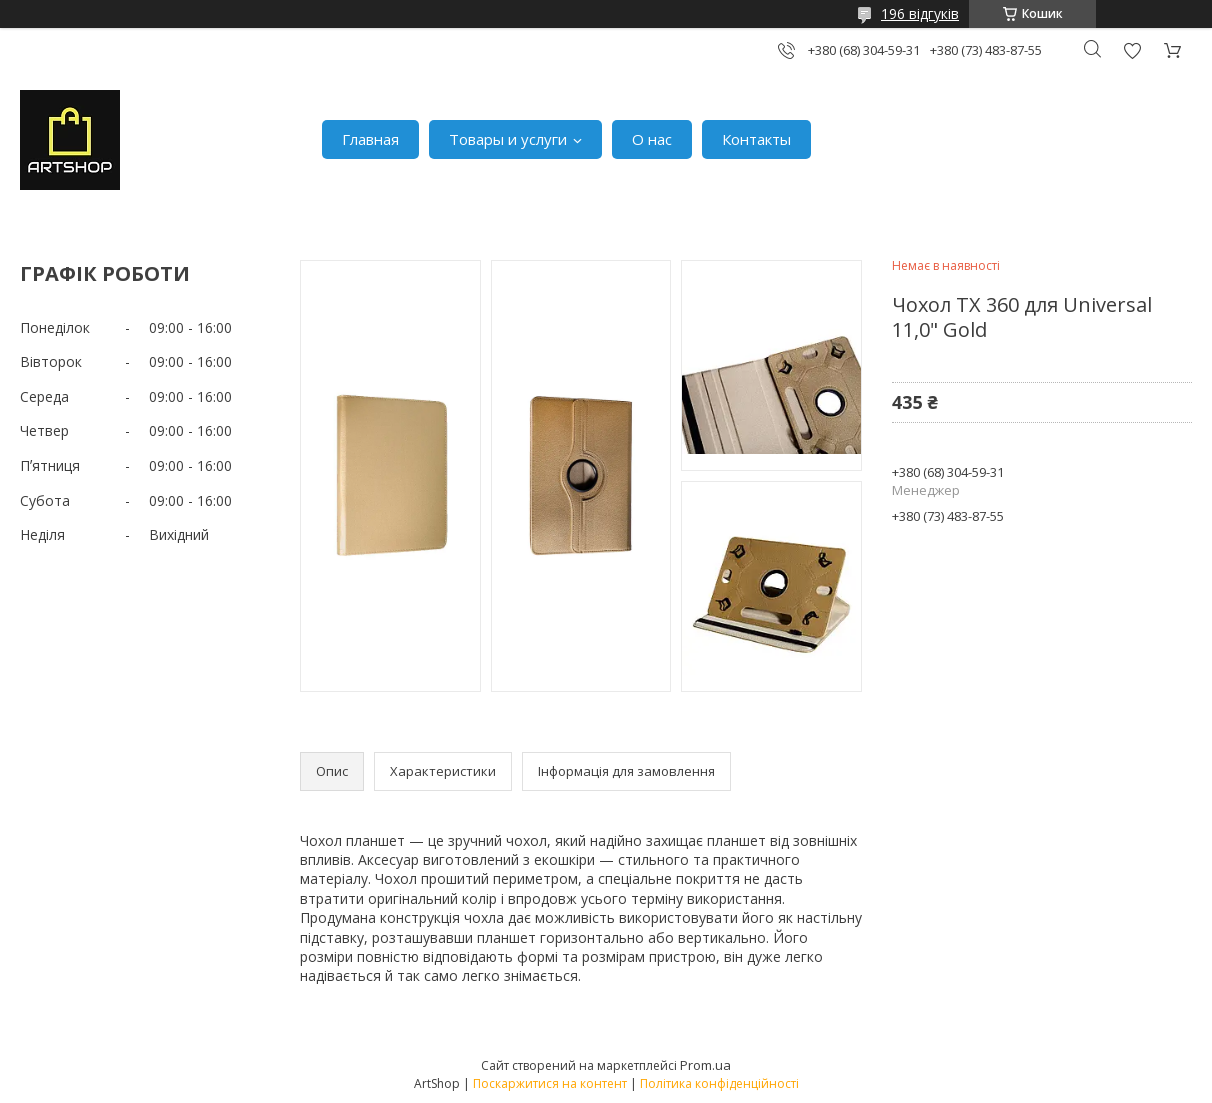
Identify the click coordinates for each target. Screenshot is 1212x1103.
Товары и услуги (508, 139)
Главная (370, 139)
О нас (652, 139)
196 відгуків (920, 13)
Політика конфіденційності (719, 1083)
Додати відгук (1132, 50)
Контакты (756, 139)
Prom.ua (705, 1065)
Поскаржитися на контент (550, 1083)
